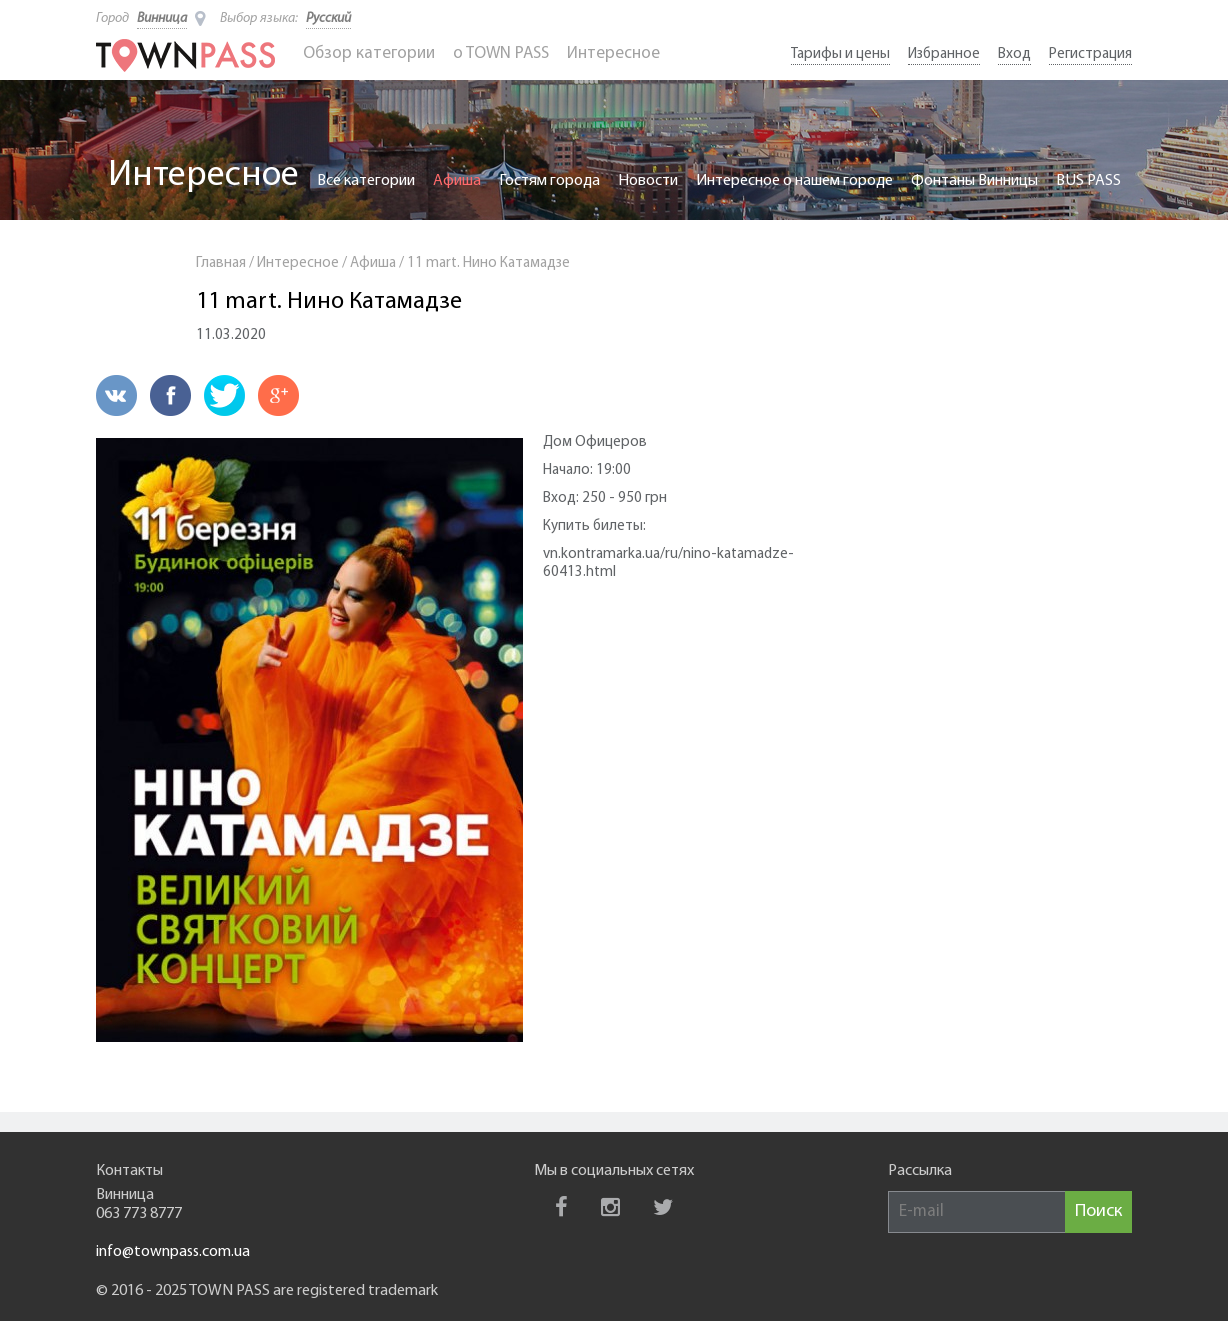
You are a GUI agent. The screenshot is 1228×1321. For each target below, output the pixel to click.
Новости (648, 181)
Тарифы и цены (840, 54)
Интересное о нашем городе (794, 181)
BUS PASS (1088, 181)
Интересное (613, 53)
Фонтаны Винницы (974, 181)
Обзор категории (369, 53)
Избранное (944, 54)
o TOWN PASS (501, 53)
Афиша (457, 181)
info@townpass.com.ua (173, 1252)
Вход (1014, 54)
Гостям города (549, 181)
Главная (221, 263)
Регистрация (1090, 54)
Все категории (366, 181)
